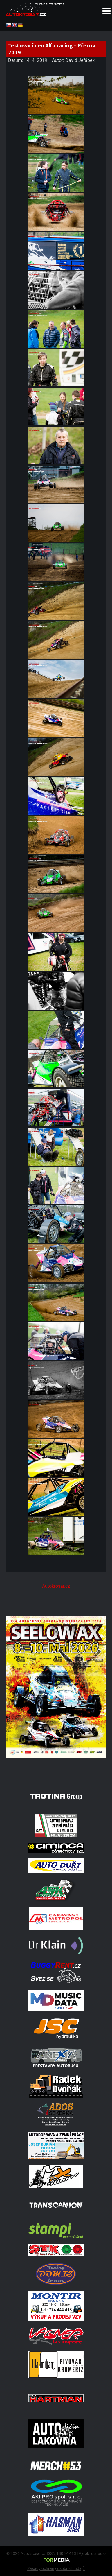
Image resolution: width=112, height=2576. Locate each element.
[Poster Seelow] (56, 1772)
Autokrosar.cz (56, 1586)
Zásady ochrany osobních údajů (56, 2568)
